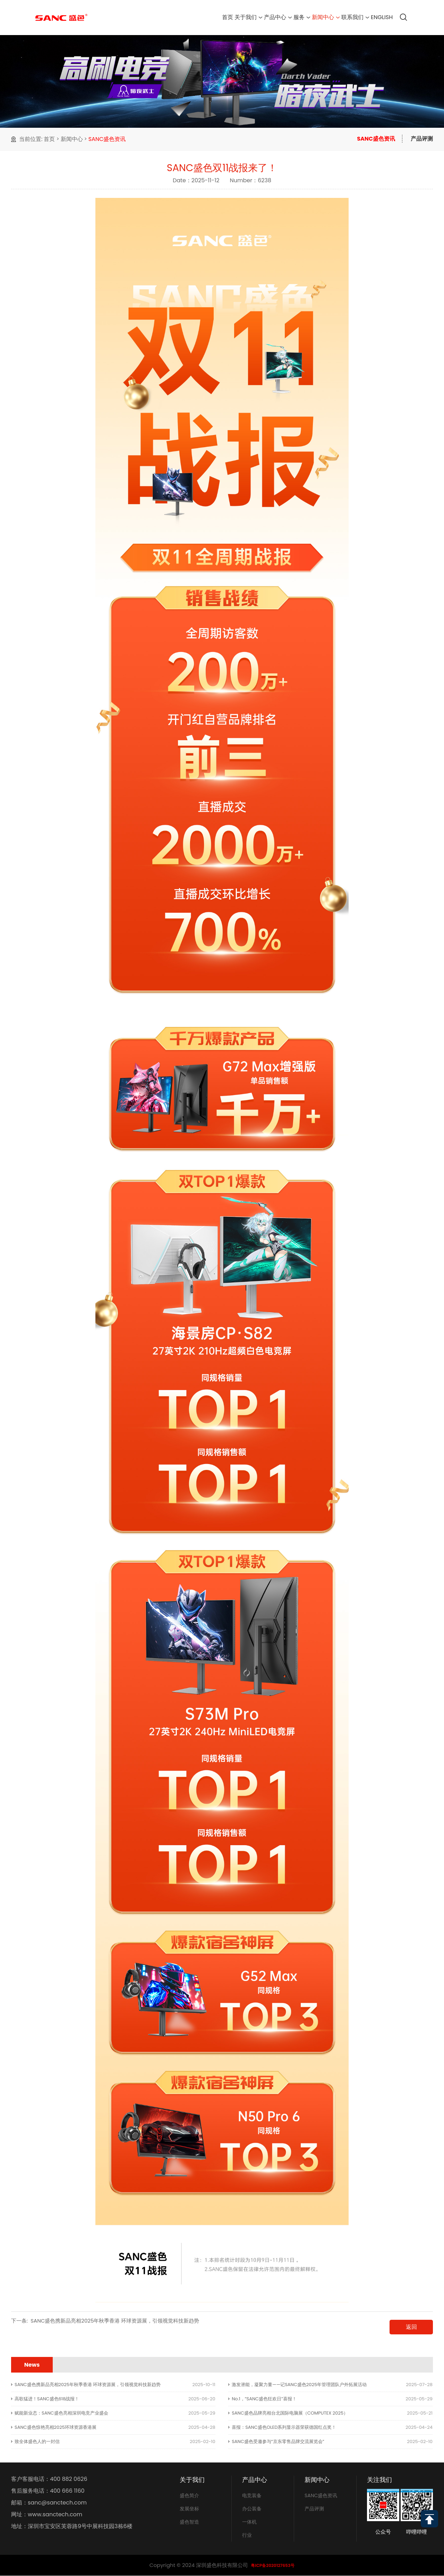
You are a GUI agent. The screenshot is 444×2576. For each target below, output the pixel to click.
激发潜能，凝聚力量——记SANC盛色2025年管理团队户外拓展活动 (299, 2384)
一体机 (249, 2521)
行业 (247, 2535)
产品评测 (422, 139)
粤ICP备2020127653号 (272, 2565)
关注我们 (379, 2479)
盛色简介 (189, 2495)
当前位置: (30, 139)
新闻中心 (306, 17)
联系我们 (344, 17)
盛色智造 (189, 2521)
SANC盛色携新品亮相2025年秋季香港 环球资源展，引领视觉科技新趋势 (115, 2320)
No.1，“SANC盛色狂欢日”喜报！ (264, 2398)
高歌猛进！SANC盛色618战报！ (47, 2398)
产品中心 (243, 17)
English (378, 17)
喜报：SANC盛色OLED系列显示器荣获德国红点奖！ (284, 2427)
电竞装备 (252, 2495)
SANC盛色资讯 (107, 139)
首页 (176, 17)
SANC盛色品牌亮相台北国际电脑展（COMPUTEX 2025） (290, 2413)
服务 (274, 17)
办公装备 (252, 2508)
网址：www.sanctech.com (46, 2514)
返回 (411, 2327)
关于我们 (205, 17)
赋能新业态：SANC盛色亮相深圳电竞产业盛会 (61, 2413)
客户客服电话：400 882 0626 (49, 2479)
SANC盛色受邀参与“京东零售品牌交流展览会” (278, 2441)
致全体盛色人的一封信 (37, 2441)
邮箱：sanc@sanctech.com (49, 2502)
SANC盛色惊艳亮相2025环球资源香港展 (55, 2427)
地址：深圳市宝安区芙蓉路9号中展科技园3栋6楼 (72, 2526)
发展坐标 (189, 2508)
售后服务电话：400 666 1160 (48, 2490)
